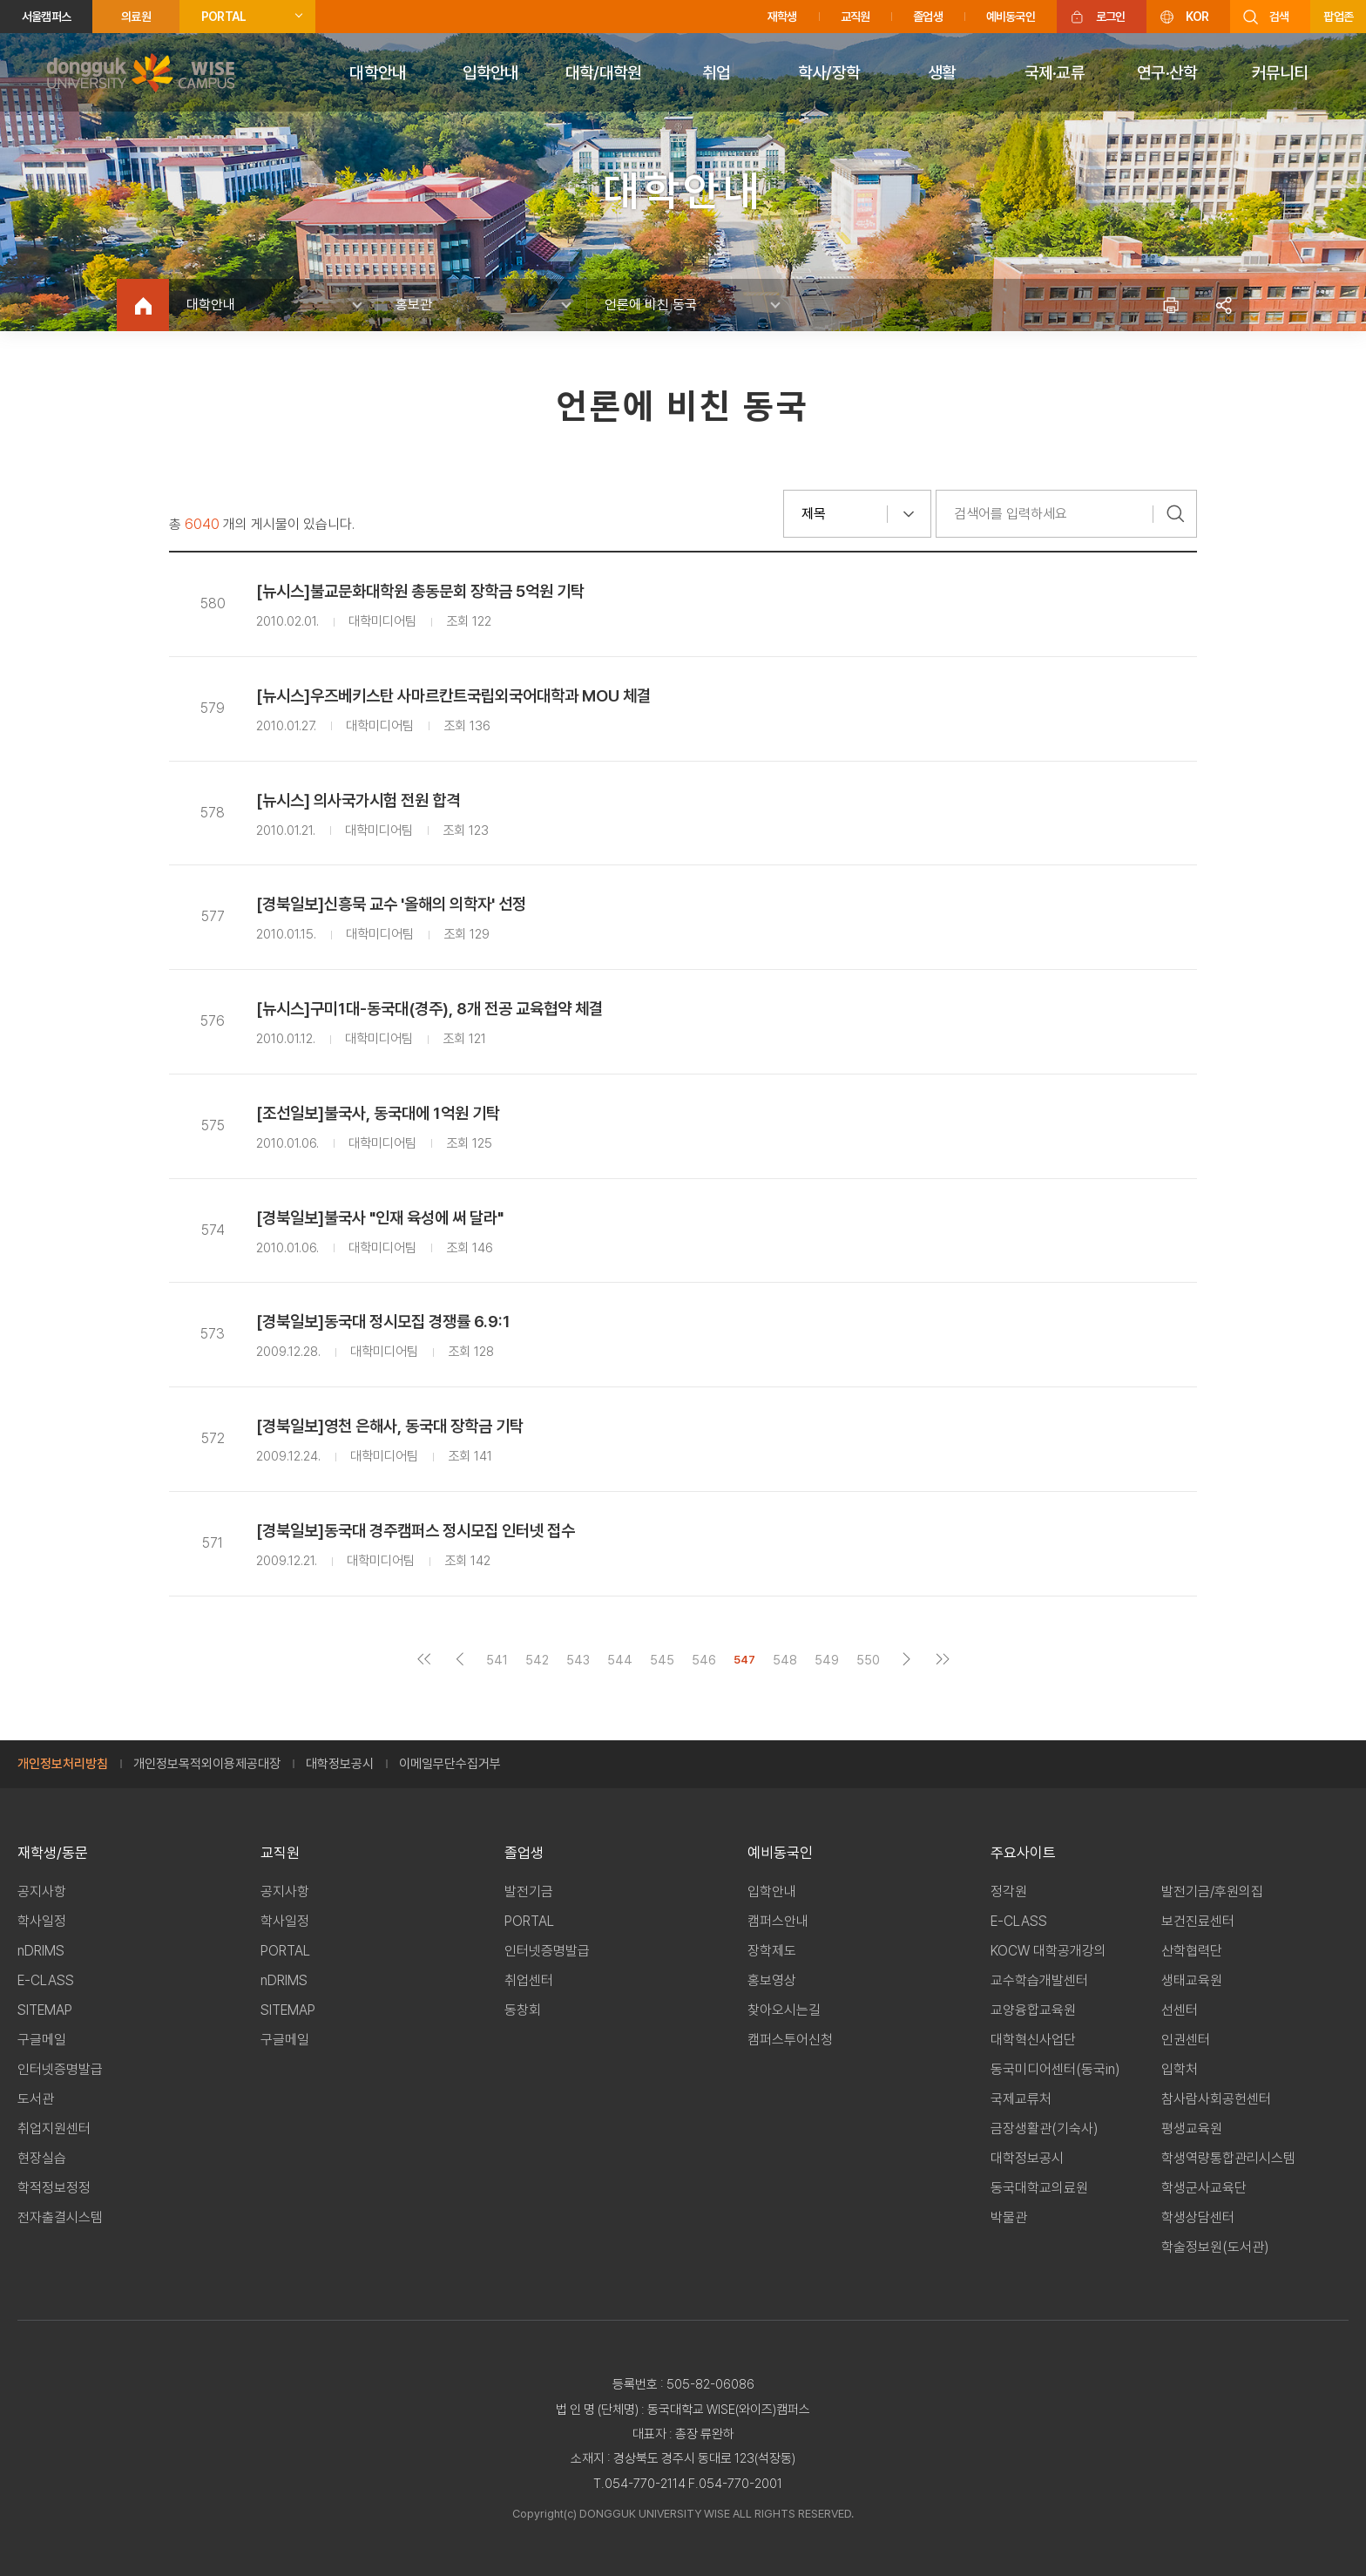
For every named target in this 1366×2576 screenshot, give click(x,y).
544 (619, 1659)
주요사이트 (1023, 1852)
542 (537, 1659)
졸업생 (928, 17)
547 (744, 1659)
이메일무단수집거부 (450, 1764)
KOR (1197, 17)
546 (704, 1659)
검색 (1278, 17)
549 (827, 1659)
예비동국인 (1010, 17)
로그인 (1111, 17)
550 (868, 1659)
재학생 (782, 17)
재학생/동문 (52, 1852)
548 (785, 1659)
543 (578, 1659)
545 (662, 1659)
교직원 (855, 17)
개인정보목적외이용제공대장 (207, 1764)
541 (497, 1659)
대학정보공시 (340, 1764)
